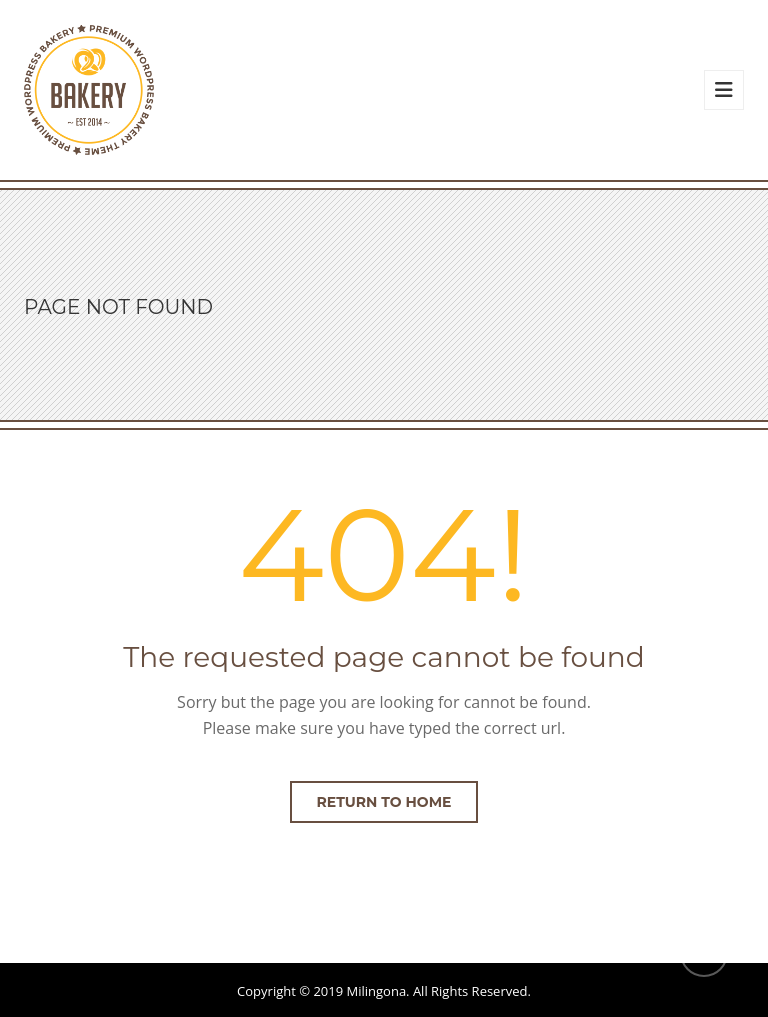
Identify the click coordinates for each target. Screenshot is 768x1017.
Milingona (377, 991)
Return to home (384, 802)
